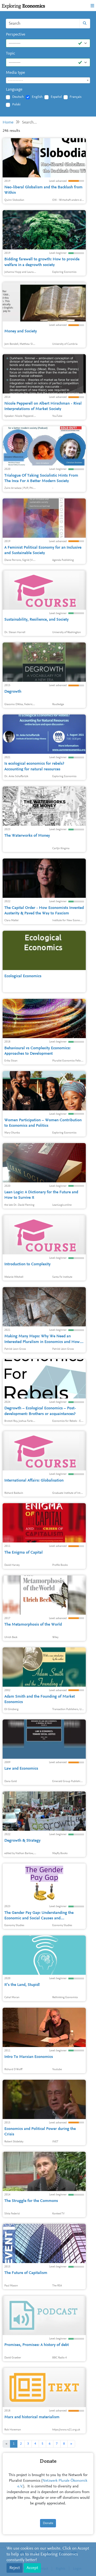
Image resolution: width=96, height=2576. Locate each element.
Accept (32, 2568)
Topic (10, 54)
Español (56, 97)
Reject (14, 2568)
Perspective (15, 35)
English (37, 97)
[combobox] (48, 80)
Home (8, 122)
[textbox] (48, 80)
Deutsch (18, 97)
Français (75, 97)
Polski (16, 104)
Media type (15, 73)
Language (14, 90)
